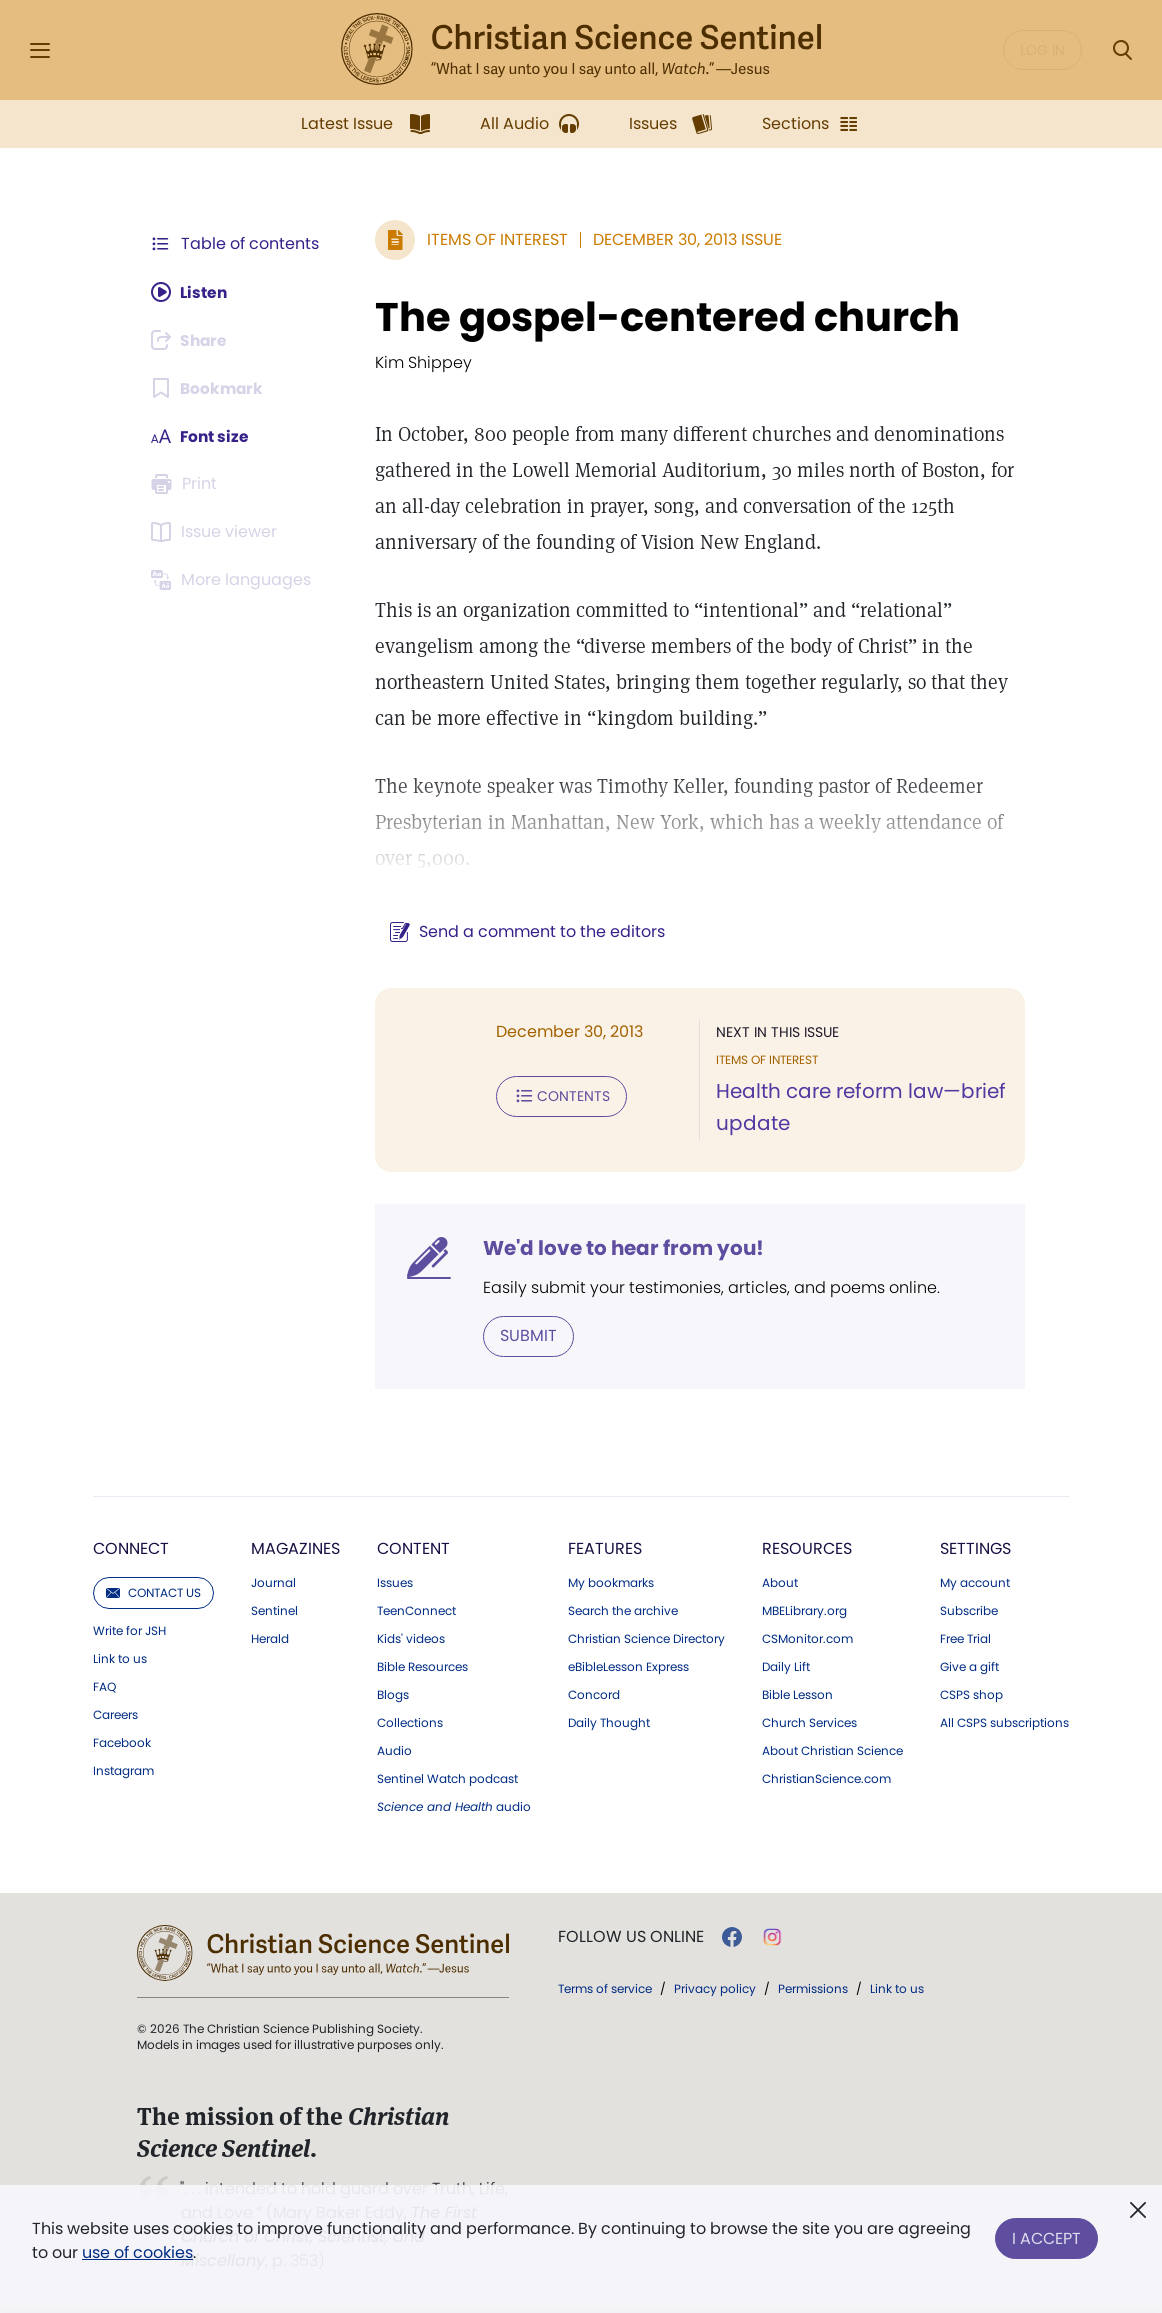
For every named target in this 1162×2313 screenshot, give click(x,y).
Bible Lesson (797, 1695)
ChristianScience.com (826, 1779)
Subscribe (969, 1611)
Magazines (295, 1548)
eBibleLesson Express (628, 1667)
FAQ (104, 1687)
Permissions (813, 1988)
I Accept (1046, 2236)
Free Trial (965, 1639)
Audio (394, 1751)
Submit (524, 1335)
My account (975, 1583)
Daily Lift (786, 1667)
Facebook (122, 1743)
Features (605, 1548)
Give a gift (969, 1667)
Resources (807, 1548)
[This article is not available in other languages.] (234, 580)
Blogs (393, 1695)
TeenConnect (416, 1611)
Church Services (809, 1723)
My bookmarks (611, 1583)
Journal (273, 1583)
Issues (395, 1583)
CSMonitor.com (807, 1639)
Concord (594, 1695)
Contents (557, 1096)
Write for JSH (129, 1631)
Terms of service (605, 1988)
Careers (115, 1715)
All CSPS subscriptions (1004, 1723)
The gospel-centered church (663, 317)
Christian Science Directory (646, 1639)
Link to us (120, 1659)
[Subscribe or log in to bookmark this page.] (208, 388)
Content (413, 1548)
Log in (1042, 50)
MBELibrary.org (804, 1611)
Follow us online (631, 1937)
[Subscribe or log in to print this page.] (187, 484)
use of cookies (137, 2252)
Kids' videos (411, 1639)
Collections (410, 1723)
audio (454, 1807)
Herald (270, 1639)
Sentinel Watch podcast (447, 1779)
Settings (975, 1548)
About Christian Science (832, 1751)
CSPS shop (971, 1695)
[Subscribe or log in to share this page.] (192, 340)
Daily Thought (609, 1723)
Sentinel (274, 1611)
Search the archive (623, 1611)
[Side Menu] (40, 50)
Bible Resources (422, 1667)
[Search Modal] (1122, 50)
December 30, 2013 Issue (683, 239)
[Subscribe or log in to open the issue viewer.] (217, 532)
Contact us (153, 1592)
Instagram (123, 1771)
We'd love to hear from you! (619, 1248)
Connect (131, 1548)
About (780, 1583)
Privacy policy (715, 1988)
